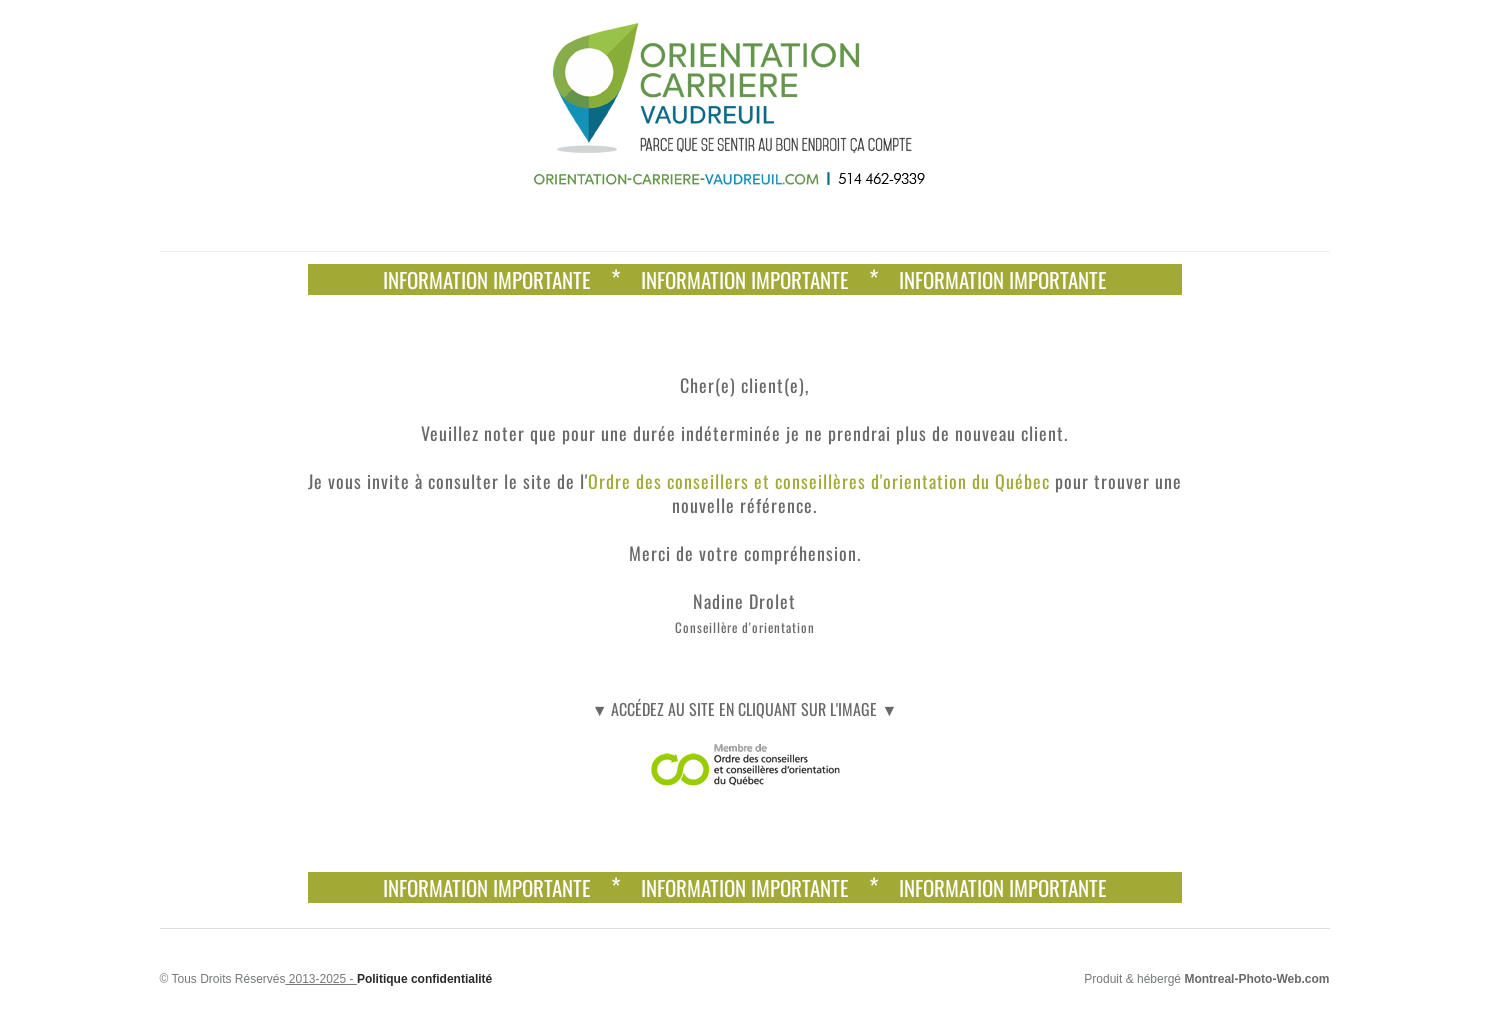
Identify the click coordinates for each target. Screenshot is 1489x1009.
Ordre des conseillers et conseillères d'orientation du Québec (819, 481)
